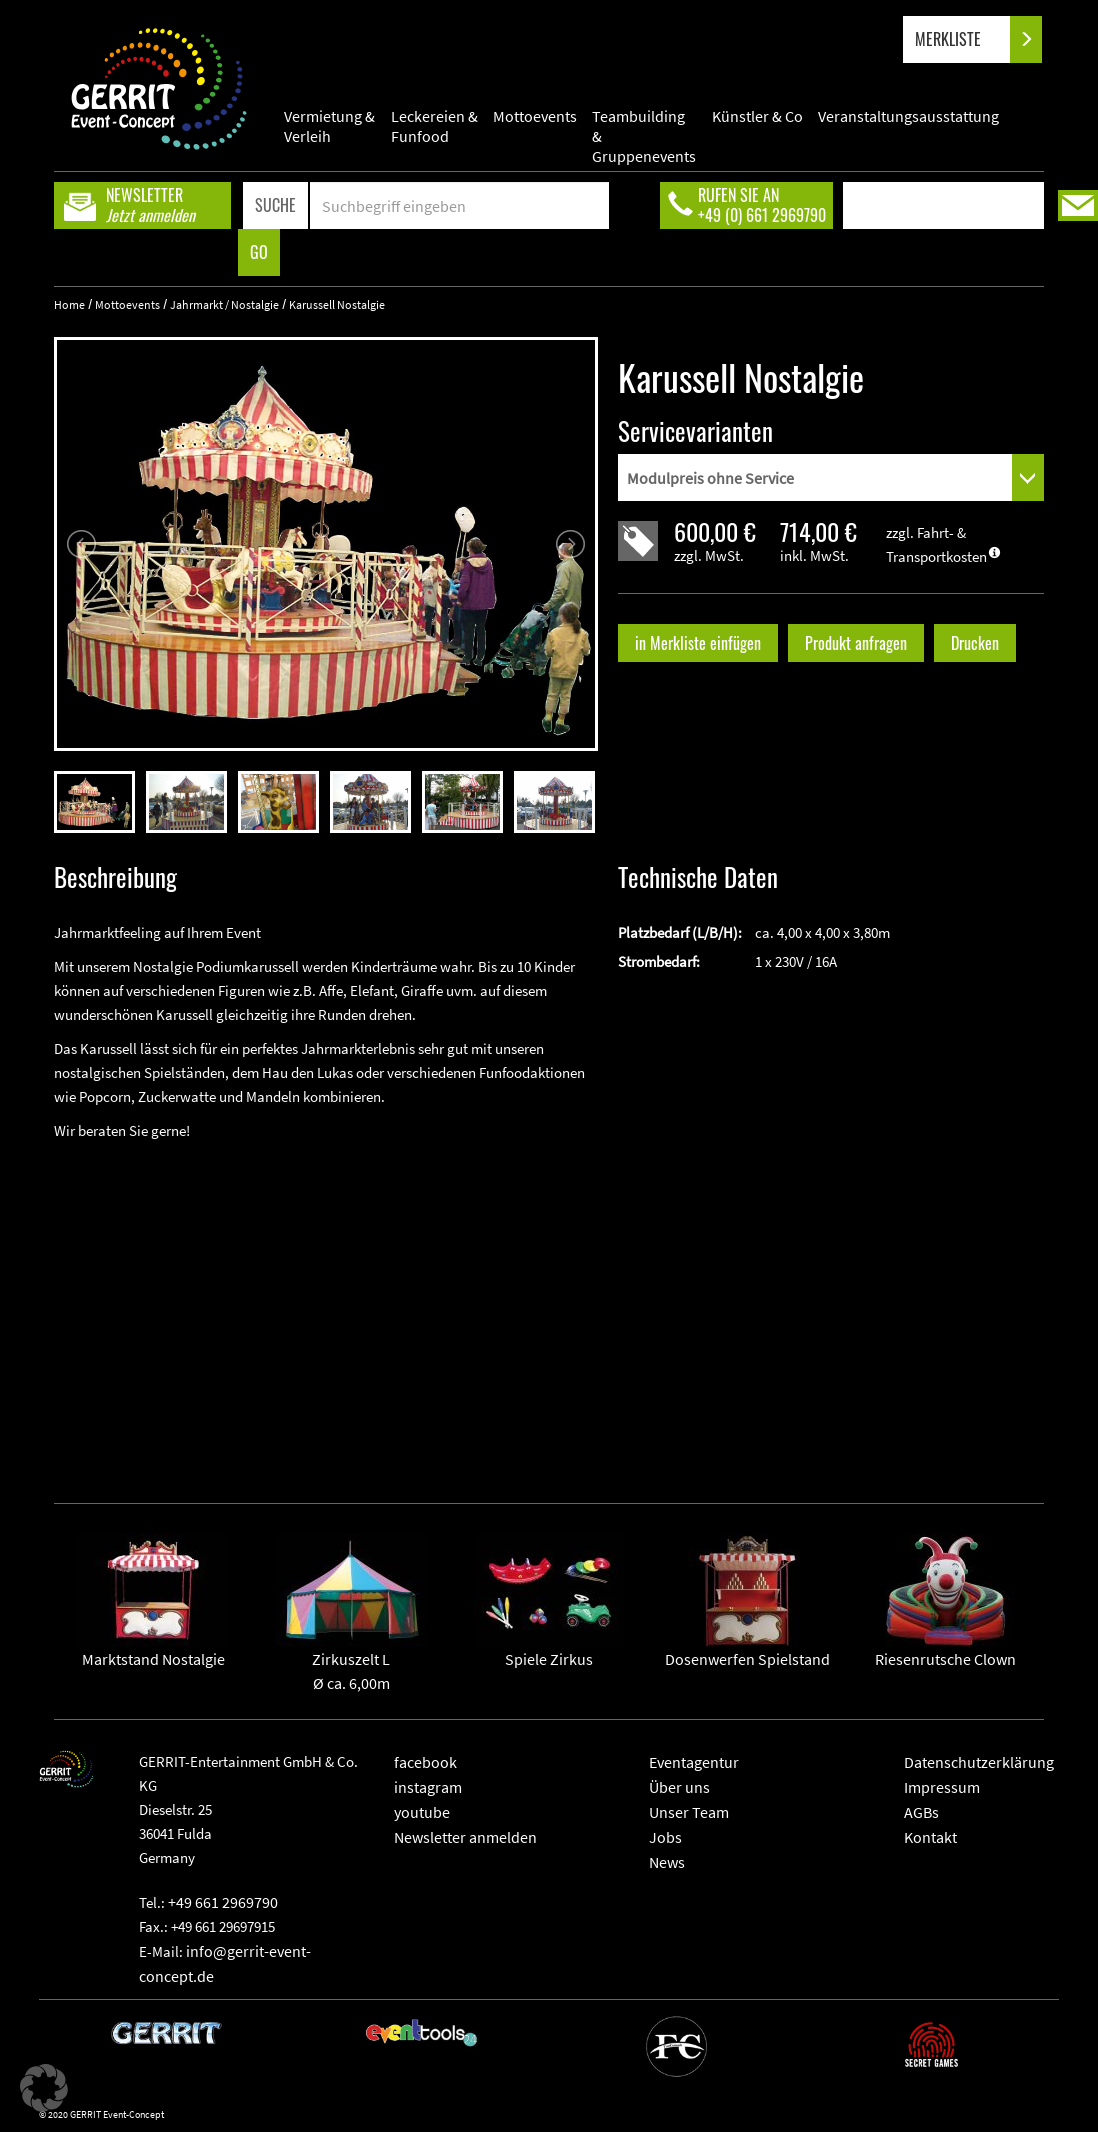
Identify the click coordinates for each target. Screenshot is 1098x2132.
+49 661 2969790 (223, 1902)
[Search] (459, 205)
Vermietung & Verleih (329, 126)
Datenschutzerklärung (979, 1762)
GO (259, 252)
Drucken (975, 643)
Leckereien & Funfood (434, 126)
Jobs (665, 1837)
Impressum (942, 1787)
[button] (44, 2088)
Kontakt (930, 1837)
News (667, 1862)
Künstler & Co (757, 116)
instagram (428, 1787)
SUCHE (275, 205)
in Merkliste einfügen (698, 643)
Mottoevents (535, 116)
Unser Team (689, 1812)
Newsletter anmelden (465, 1837)
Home (69, 304)
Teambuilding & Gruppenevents (644, 126)
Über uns (679, 1787)
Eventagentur (694, 1762)
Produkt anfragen (856, 643)
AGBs (921, 1812)
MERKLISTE (964, 39)
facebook (425, 1762)
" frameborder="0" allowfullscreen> (326, 1306)
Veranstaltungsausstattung (908, 116)
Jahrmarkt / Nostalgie (224, 304)
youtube (422, 1812)
